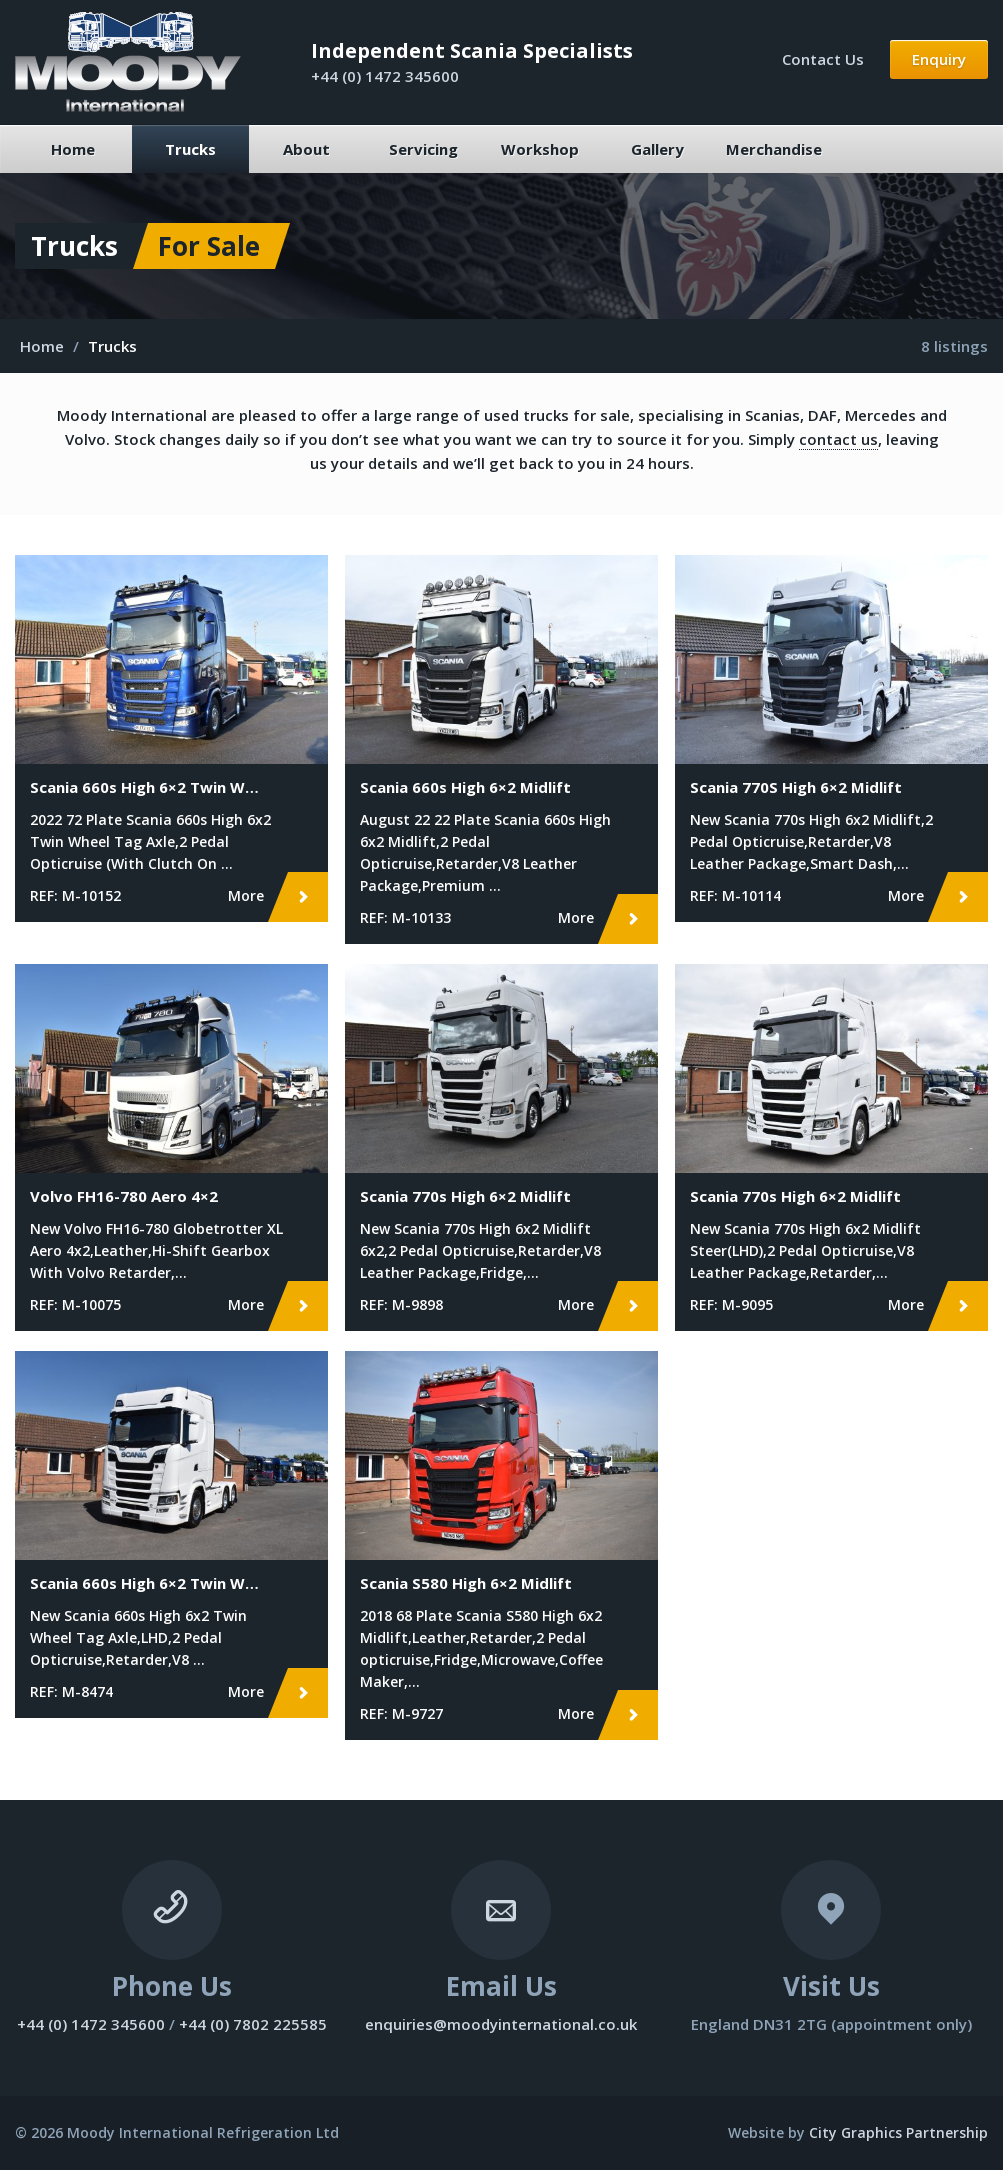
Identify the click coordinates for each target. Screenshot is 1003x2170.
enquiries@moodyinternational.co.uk (501, 2024)
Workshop (540, 149)
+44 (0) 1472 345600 (385, 76)
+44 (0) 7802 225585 (253, 2024)
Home (73, 149)
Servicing (423, 149)
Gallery (657, 149)
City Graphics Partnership (898, 2132)
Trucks (190, 149)
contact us (838, 439)
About (306, 149)
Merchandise (774, 149)
